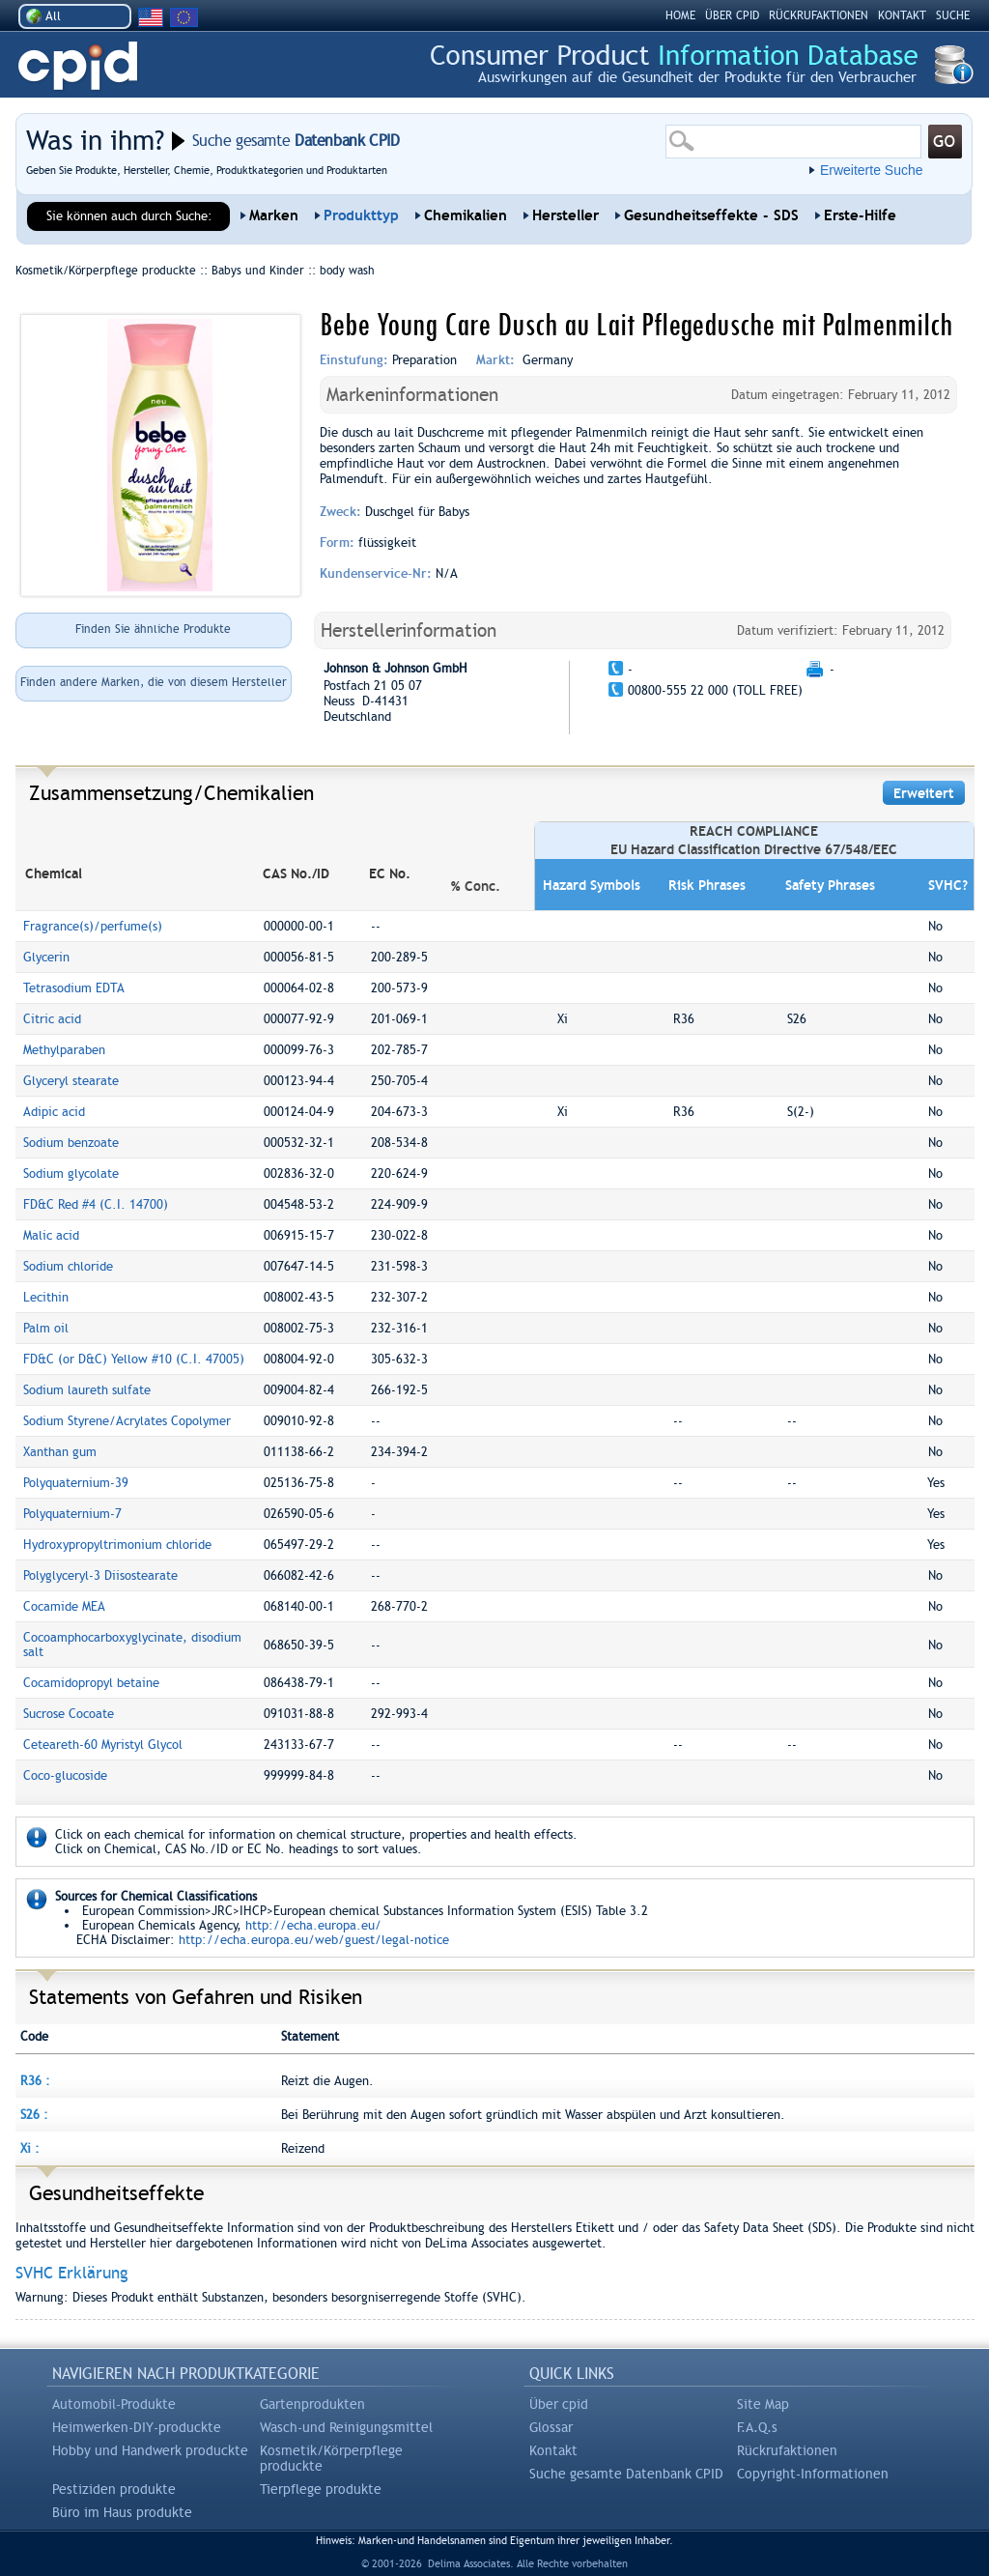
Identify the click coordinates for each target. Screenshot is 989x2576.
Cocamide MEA (64, 1606)
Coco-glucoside (65, 1775)
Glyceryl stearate (71, 1080)
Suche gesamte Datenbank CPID (626, 2473)
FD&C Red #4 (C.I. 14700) (95, 1204)
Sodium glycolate (71, 1173)
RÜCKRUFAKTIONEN (818, 15)
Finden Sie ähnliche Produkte (153, 629)
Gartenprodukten (312, 2404)
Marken (273, 215)
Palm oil (46, 1328)
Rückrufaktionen (787, 2450)
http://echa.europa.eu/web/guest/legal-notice (314, 1939)
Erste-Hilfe (860, 215)
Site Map (763, 2404)
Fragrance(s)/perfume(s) (92, 926)
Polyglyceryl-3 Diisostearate (100, 1575)
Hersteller (565, 215)
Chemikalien (465, 215)
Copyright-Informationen (813, 2473)
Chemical (53, 873)
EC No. (389, 873)
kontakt (902, 15)
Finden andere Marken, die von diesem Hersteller (153, 682)
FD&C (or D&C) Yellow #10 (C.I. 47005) (133, 1359)
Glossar (551, 2427)
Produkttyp (361, 215)
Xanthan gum (60, 1452)
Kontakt (553, 2450)
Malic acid (51, 1235)
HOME (680, 15)
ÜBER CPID (732, 15)
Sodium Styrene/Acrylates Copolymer (127, 1421)
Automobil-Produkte (114, 2404)
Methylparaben (64, 1050)
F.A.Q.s (757, 2427)
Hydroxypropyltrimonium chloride (117, 1544)
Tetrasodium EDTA (74, 988)
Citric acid (52, 1019)
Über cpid (558, 2404)
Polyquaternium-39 (75, 1482)
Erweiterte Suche (871, 170)
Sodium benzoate (71, 1142)
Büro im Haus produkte (122, 2512)
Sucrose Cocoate (68, 1713)
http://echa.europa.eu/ (313, 1925)
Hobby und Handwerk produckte (150, 2450)
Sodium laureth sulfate (87, 1390)
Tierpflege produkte (320, 2489)
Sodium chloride (68, 1266)
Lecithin (46, 1297)
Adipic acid (54, 1111)
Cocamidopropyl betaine (91, 1682)
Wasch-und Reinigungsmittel (346, 2427)
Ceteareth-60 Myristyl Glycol (103, 1744)
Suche (953, 15)
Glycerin (46, 957)
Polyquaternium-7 (72, 1513)
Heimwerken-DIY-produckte (136, 2427)
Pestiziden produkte (114, 2489)
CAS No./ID (296, 873)
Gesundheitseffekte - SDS (711, 215)
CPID (77, 66)
